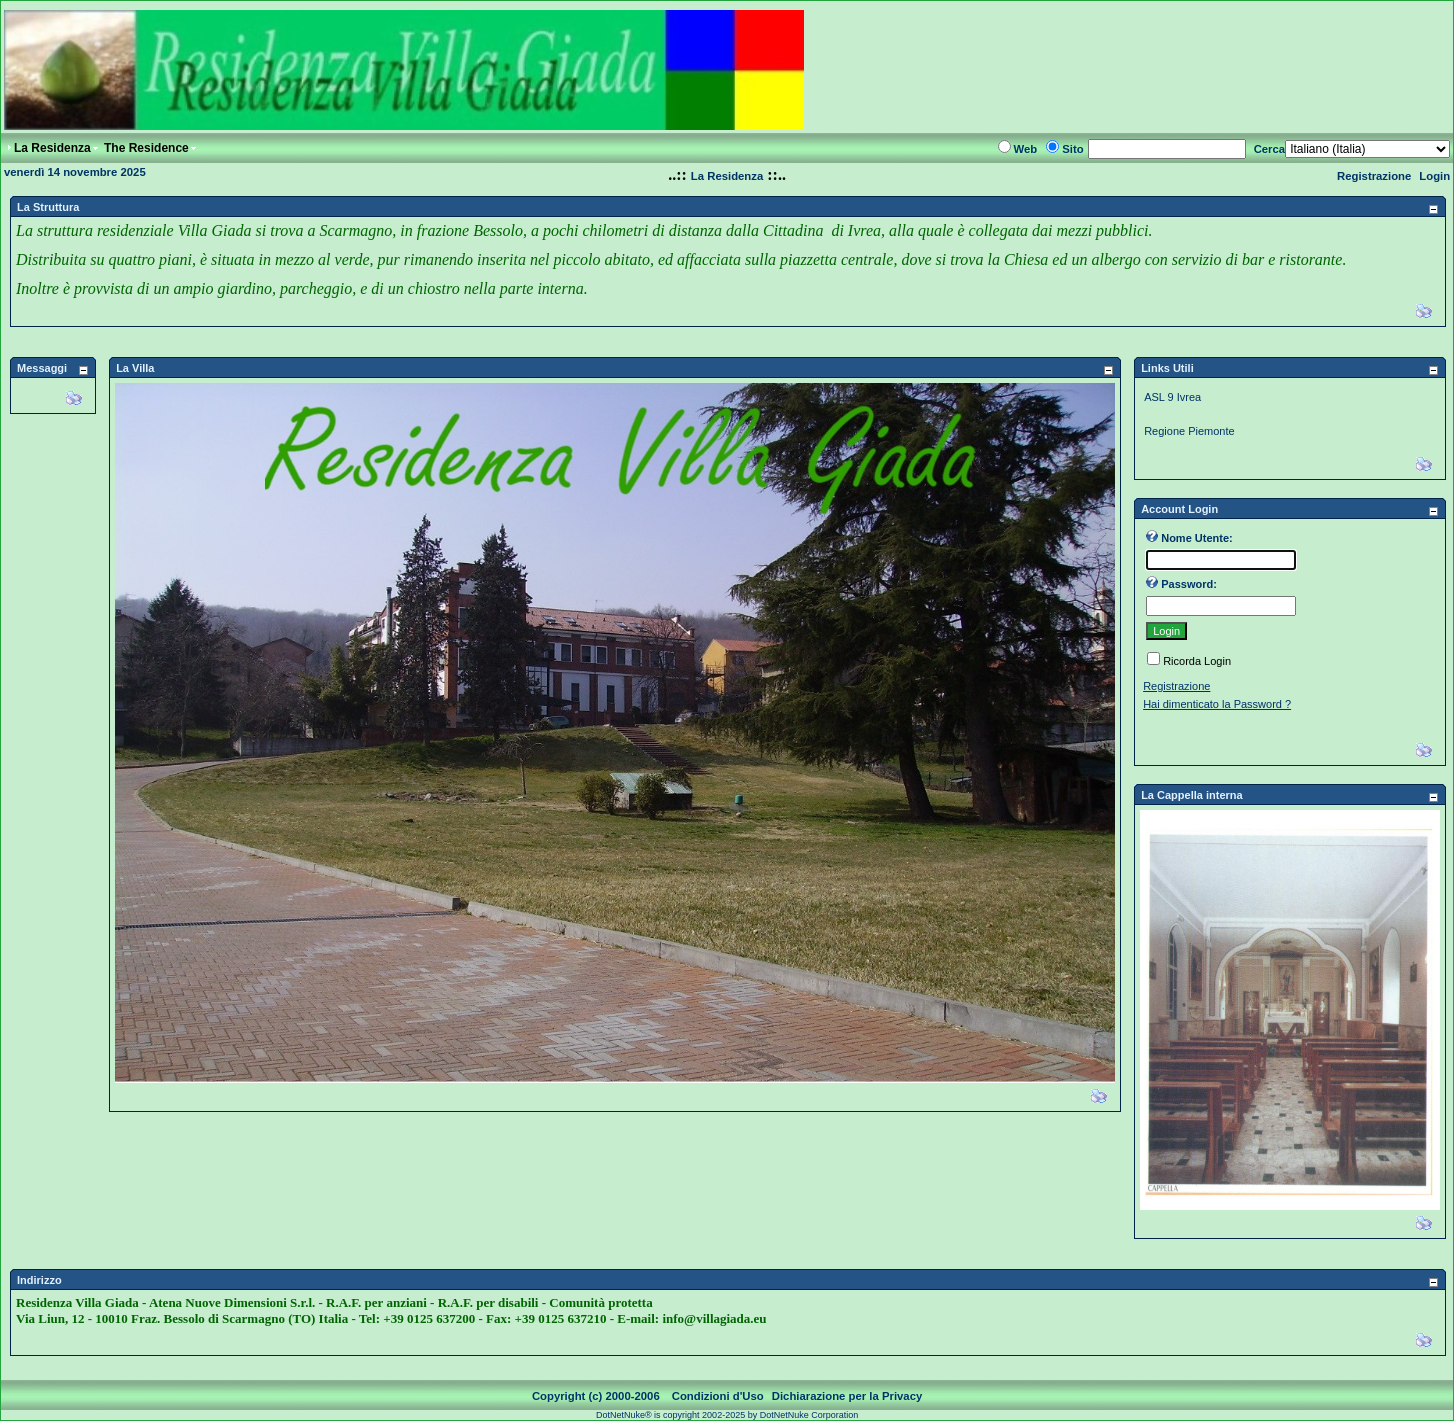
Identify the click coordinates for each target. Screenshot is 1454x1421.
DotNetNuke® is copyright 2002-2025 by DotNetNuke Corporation (727, 1415)
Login (1434, 176)
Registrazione (1374, 176)
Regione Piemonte (1189, 431)
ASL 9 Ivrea (1172, 397)
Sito (1072, 149)
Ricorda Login (1197, 661)
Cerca (1270, 149)
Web (1026, 149)
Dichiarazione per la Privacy (847, 1396)
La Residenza (727, 176)
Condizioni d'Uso (718, 1396)
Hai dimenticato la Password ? (1217, 704)
